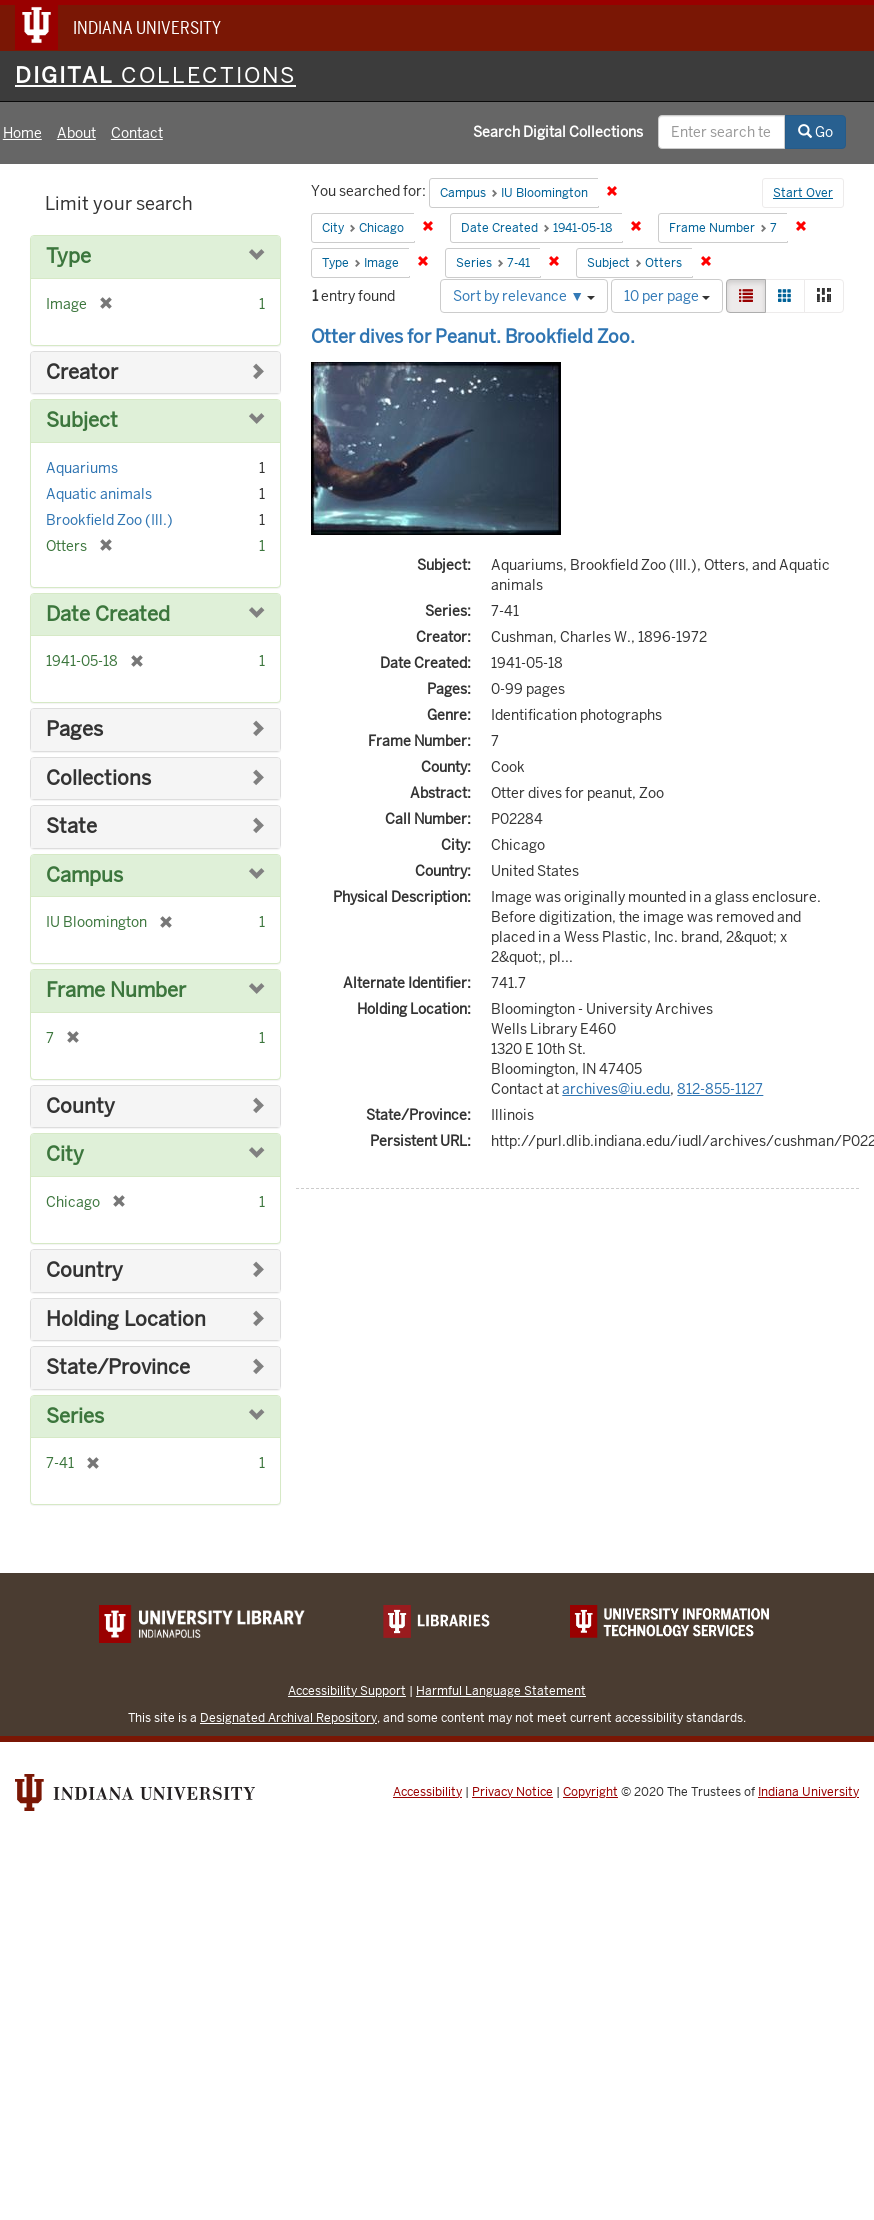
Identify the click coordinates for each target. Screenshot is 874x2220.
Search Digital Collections (558, 132)
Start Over (803, 193)
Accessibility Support (347, 1690)
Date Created (108, 614)
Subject (82, 420)
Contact (137, 133)
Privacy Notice (512, 1792)
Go (815, 132)
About (76, 133)
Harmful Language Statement (501, 1690)
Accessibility (427, 1792)
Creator (82, 372)
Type (68, 256)
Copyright (590, 1792)
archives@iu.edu (616, 1089)
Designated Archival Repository (288, 1717)
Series (75, 1416)
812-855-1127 (720, 1089)
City (65, 1154)
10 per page (667, 296)
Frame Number (116, 990)
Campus (84, 875)
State (71, 826)
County (80, 1106)
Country (84, 1270)
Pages (74, 729)
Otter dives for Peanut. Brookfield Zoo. (473, 336)
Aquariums (82, 468)
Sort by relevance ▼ (524, 296)
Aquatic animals (99, 494)
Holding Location (126, 1319)
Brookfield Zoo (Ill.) (109, 520)
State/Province (118, 1367)
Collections (98, 778)
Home (22, 133)
